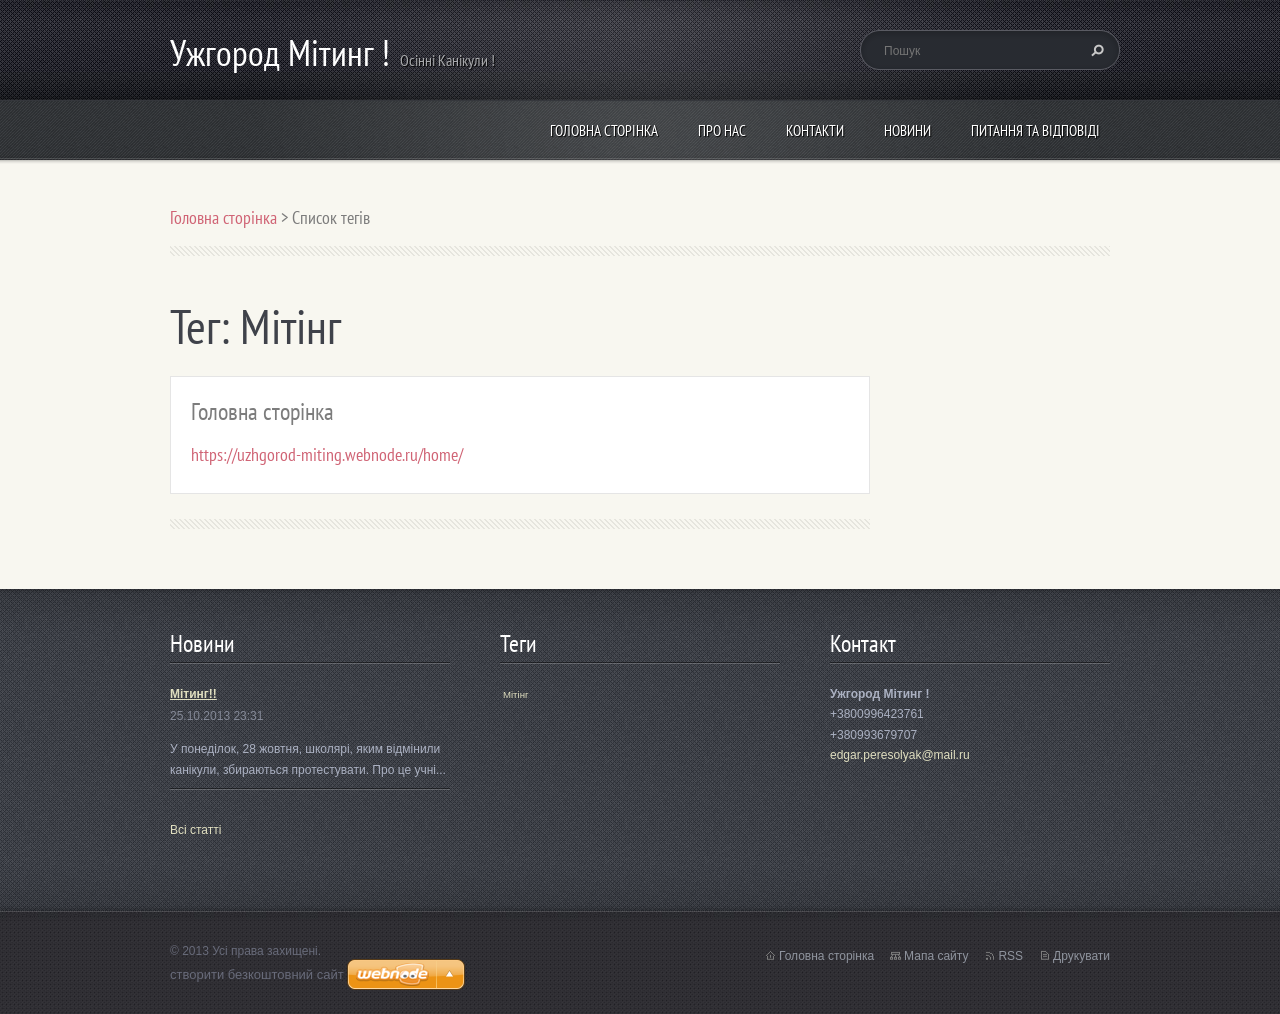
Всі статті (195, 830)
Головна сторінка (604, 130)
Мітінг (515, 694)
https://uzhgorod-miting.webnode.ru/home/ (327, 454)
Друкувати (1081, 956)
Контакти (815, 130)
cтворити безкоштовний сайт (257, 974)
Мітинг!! (193, 694)
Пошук (1095, 50)
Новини (907, 130)
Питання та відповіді (1035, 130)
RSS (1010, 956)
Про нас (722, 130)
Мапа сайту (936, 956)
